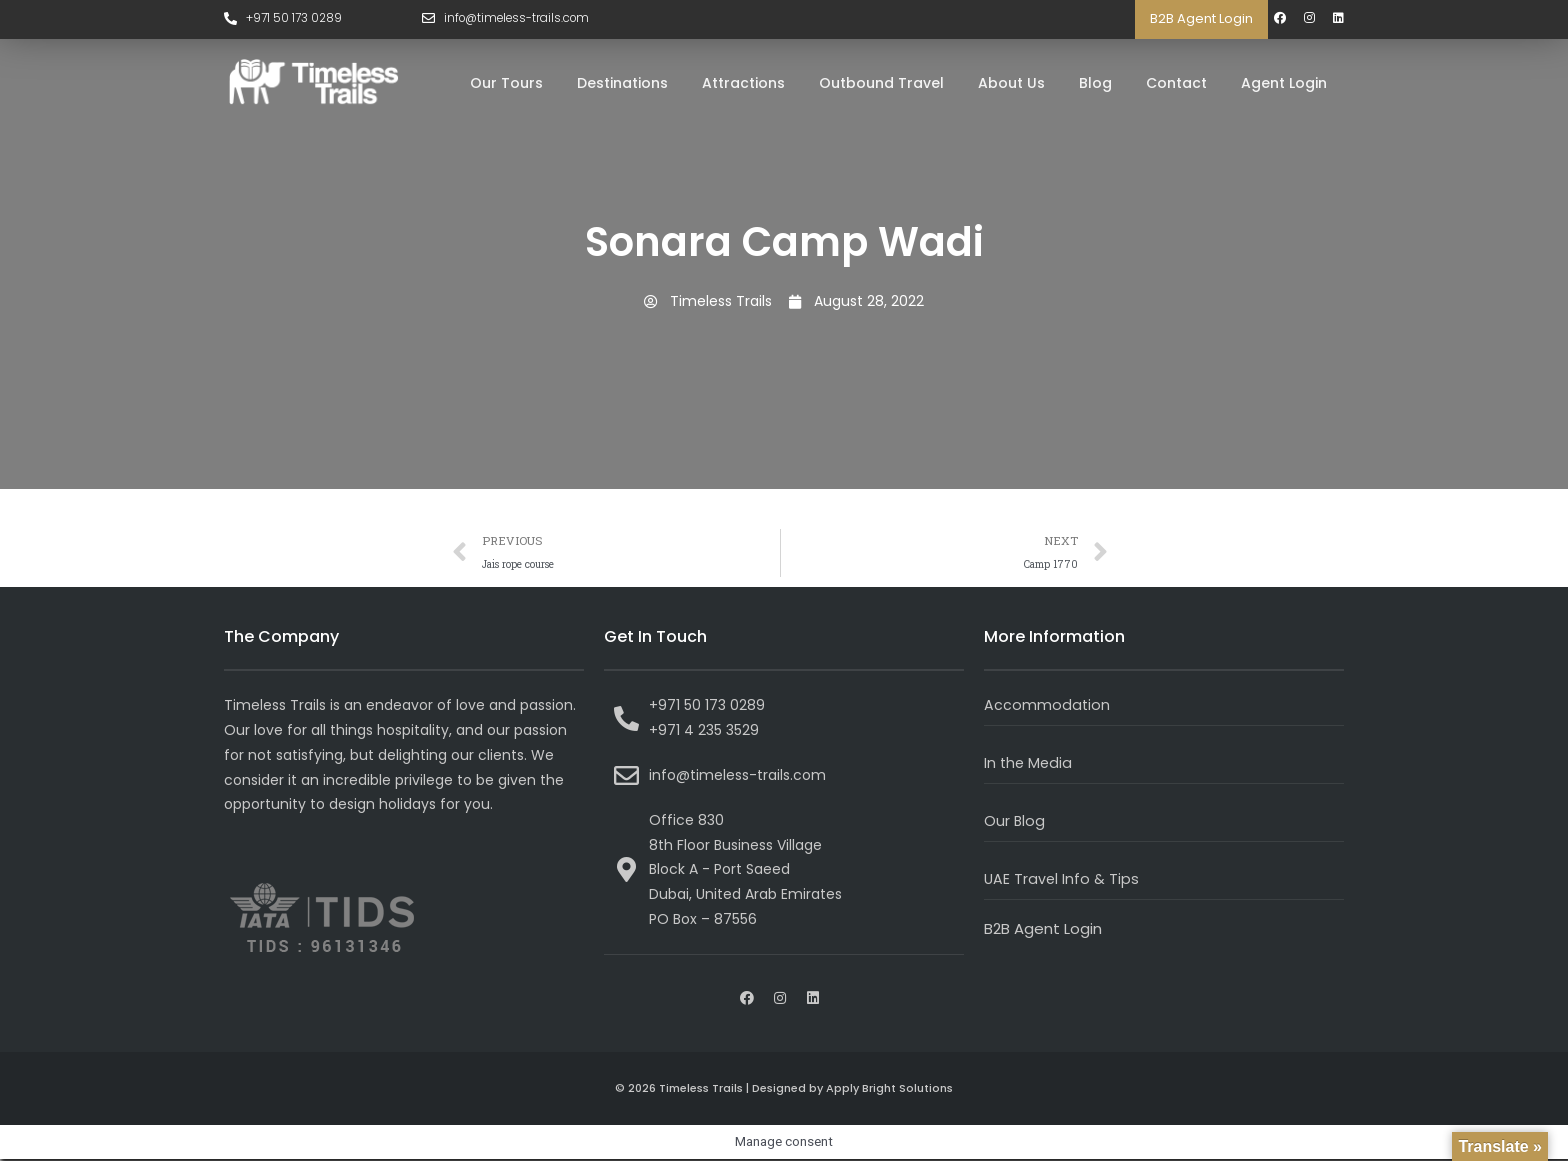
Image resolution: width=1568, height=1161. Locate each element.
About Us (1011, 83)
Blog (1095, 83)
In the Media (1029, 764)
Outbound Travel (881, 83)
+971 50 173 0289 (295, 18)
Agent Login (1284, 83)
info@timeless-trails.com (520, 18)
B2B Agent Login (1201, 18)
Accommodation (1047, 706)
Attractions (743, 83)
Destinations (622, 83)
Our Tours (506, 83)
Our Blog (1015, 822)
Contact (1176, 83)
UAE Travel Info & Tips (1062, 879)
